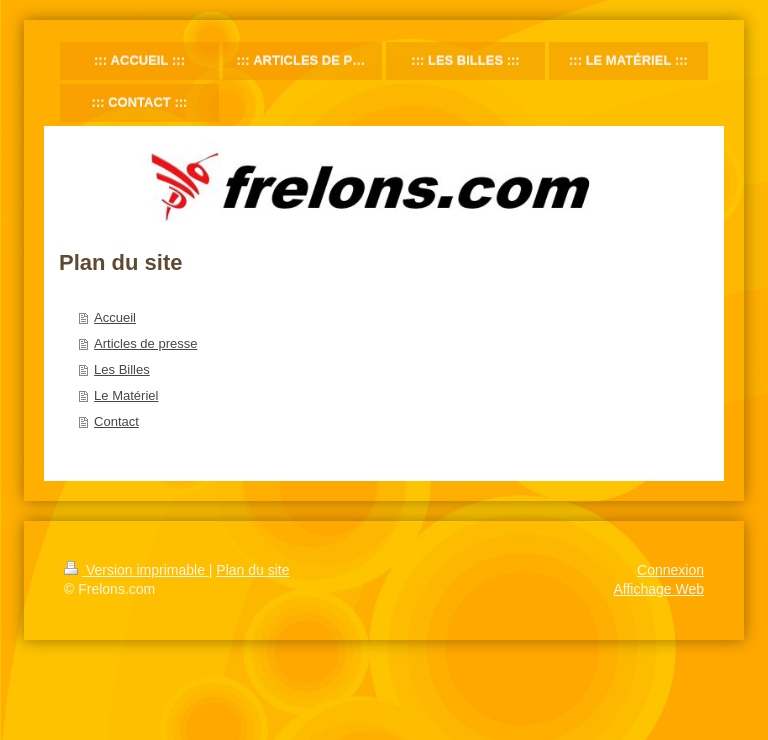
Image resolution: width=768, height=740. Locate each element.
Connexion (670, 570)
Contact (116, 421)
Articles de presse (145, 343)
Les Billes (122, 369)
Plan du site (252, 570)
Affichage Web (658, 589)
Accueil (115, 317)
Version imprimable (136, 570)
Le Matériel (126, 395)
